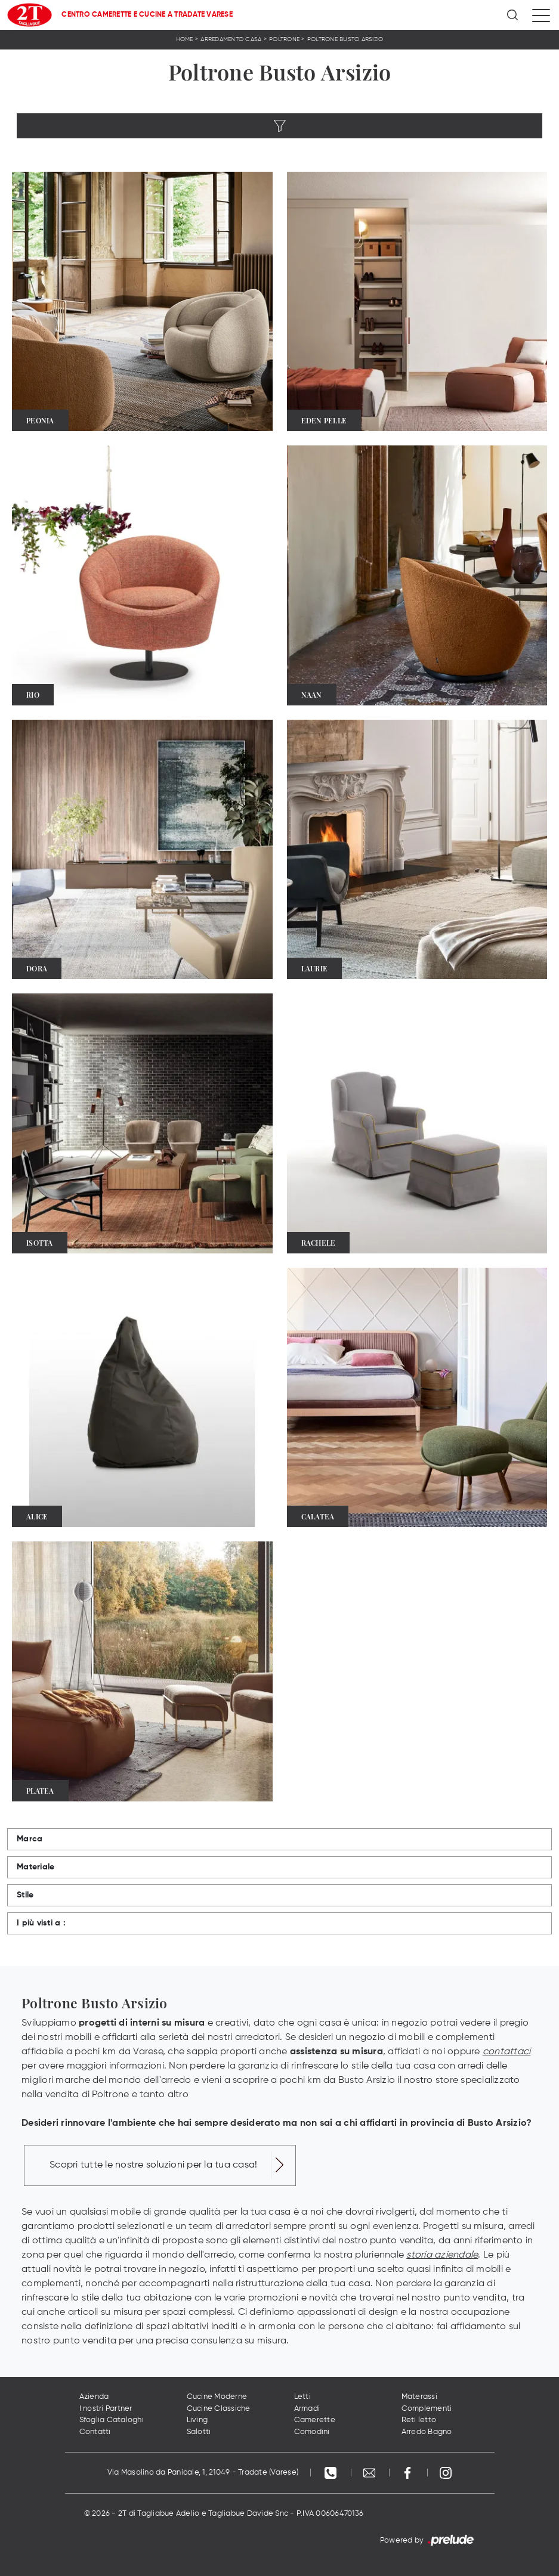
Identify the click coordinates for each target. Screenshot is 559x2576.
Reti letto (419, 2420)
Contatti (95, 2432)
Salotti (199, 2432)
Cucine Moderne (217, 2397)
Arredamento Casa (230, 39)
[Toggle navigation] (541, 15)
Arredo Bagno (427, 2432)
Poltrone (284, 39)
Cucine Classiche (219, 2409)
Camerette (314, 2420)
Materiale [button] (35, 1867)
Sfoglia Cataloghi (111, 2420)
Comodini (312, 2432)
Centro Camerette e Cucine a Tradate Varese (147, 14)
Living (197, 2420)
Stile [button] (25, 1895)
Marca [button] (29, 1839)
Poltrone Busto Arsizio (345, 39)
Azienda (94, 2397)
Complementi (427, 2409)
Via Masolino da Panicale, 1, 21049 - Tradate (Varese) (202, 2472)
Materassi (419, 2397)
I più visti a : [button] (41, 1923)
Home (184, 39)
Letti (302, 2397)
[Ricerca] (513, 15)
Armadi (307, 2409)
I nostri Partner (105, 2409)
